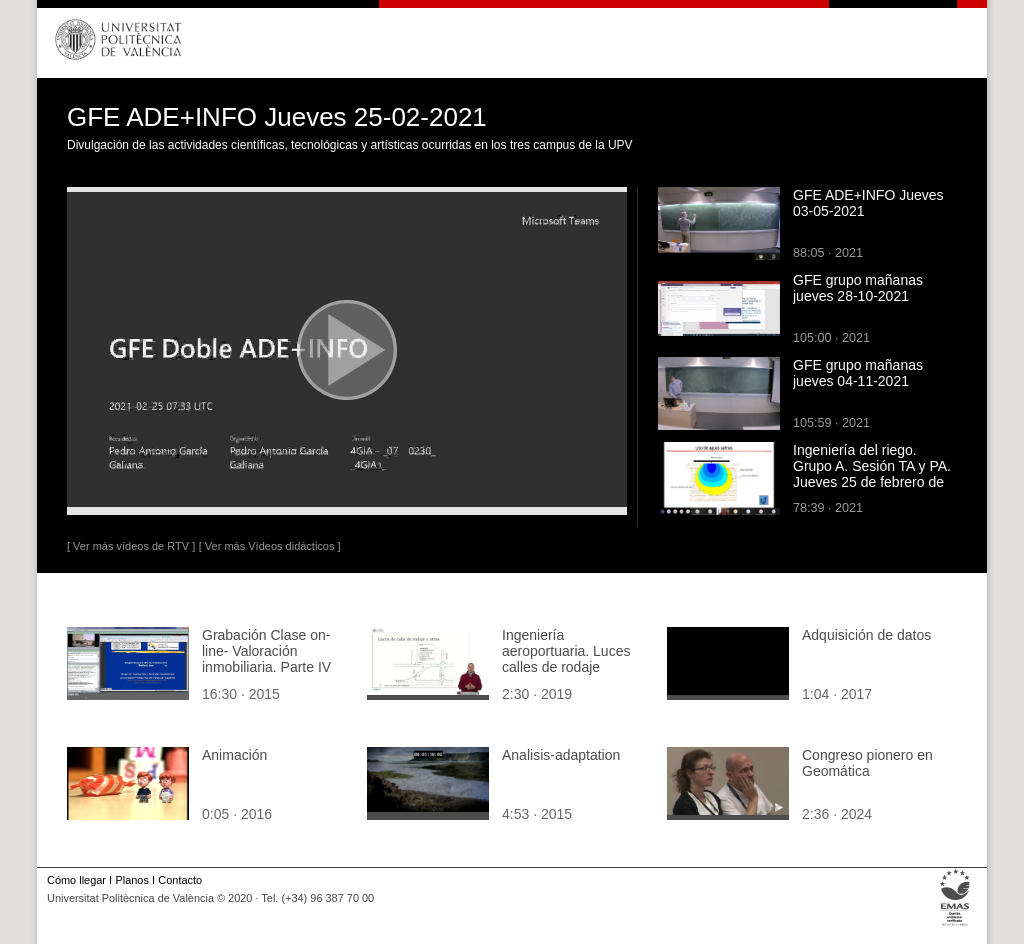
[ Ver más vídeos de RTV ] (131, 546)
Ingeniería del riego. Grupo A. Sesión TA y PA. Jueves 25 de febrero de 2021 (872, 474)
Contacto (180, 880)
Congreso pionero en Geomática (867, 763)
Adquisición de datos (866, 635)
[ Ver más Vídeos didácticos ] (270, 546)
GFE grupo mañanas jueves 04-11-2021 (858, 373)
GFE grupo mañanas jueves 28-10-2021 (858, 288)
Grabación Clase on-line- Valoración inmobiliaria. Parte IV (266, 651)
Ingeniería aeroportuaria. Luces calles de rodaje (566, 651)
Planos (131, 880)
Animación (234, 755)
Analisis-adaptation (561, 755)
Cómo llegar (76, 880)
